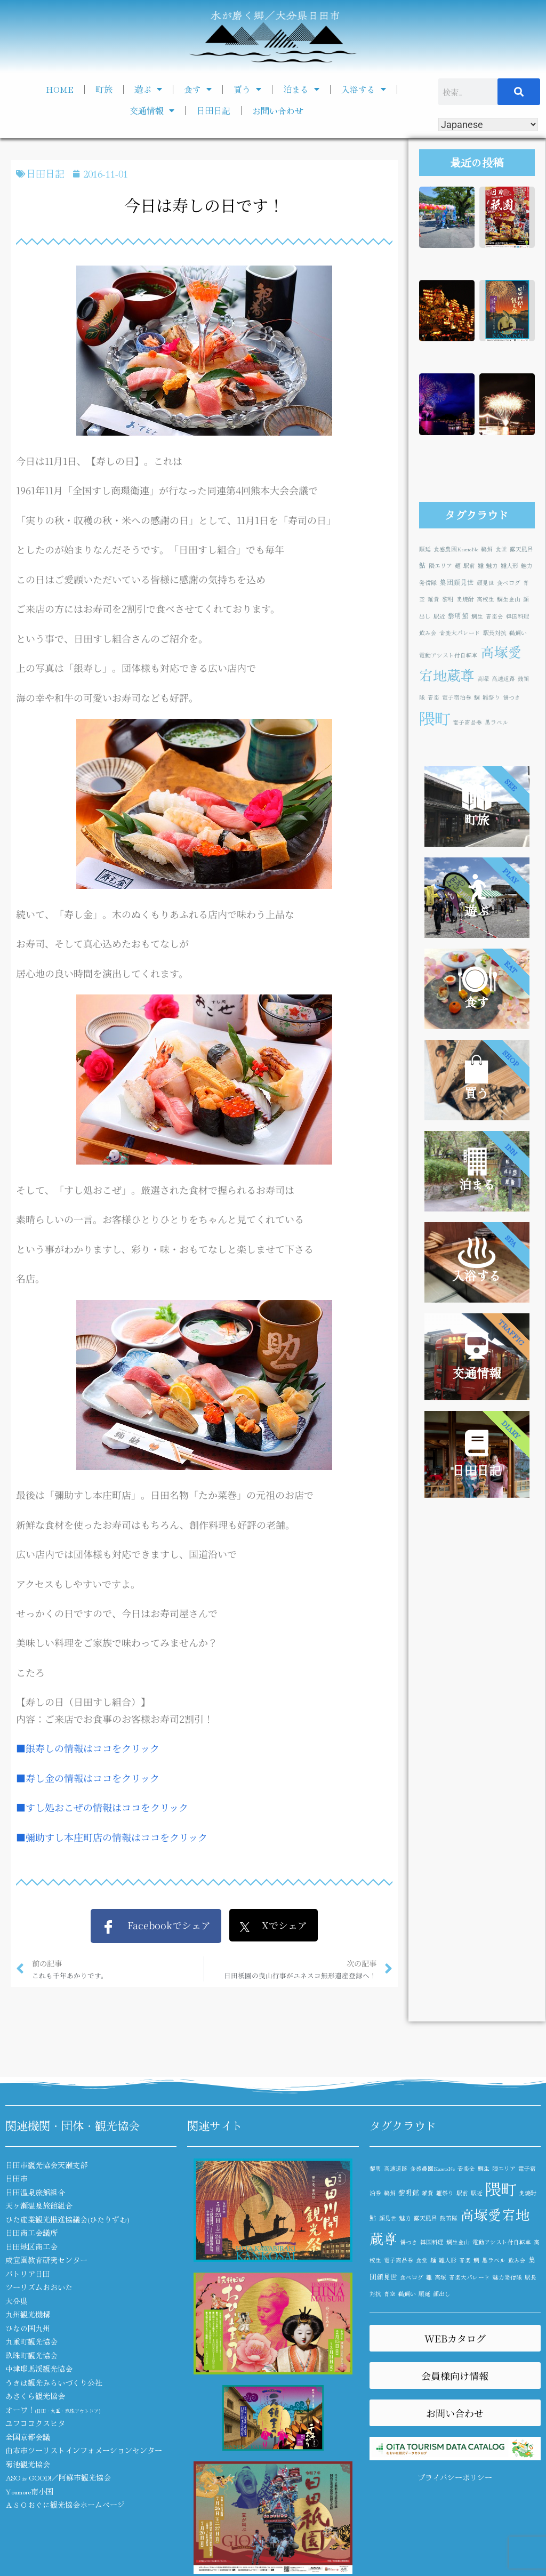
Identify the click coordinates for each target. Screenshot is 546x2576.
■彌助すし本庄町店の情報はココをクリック (111, 1837)
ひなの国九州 (27, 2328)
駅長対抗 (495, 633)
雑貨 (433, 599)
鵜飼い (518, 633)
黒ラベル (496, 722)
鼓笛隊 (448, 2218)
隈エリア (440, 565)
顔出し (442, 2294)
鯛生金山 (508, 599)
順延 (425, 549)
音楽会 (494, 616)
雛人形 (509, 565)
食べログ (508, 583)
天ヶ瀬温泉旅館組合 (39, 2205)
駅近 (439, 616)
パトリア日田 (27, 2273)
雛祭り (491, 697)
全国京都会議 (27, 2436)
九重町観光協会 (31, 2341)
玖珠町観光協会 (31, 2355)
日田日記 (213, 110)
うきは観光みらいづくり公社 (53, 2382)
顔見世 (485, 583)
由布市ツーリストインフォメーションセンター (83, 2450)
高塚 (483, 679)
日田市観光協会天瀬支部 (46, 2165)
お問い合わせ (277, 110)
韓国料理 (517, 616)
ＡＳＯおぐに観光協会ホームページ (65, 2504)
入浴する (363, 89)
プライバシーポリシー (454, 2477)
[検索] (518, 91)
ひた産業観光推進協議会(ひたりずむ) (67, 2219)
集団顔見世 (456, 582)
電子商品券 (467, 722)
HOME (60, 89)
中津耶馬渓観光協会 (39, 2368)
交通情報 (152, 110)
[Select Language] (488, 124)
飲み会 (428, 633)
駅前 (469, 565)
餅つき (511, 697)
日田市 (16, 2178)
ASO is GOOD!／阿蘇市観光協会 (58, 2477)
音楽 (433, 697)
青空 (390, 2294)
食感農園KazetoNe (455, 549)
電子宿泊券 (456, 697)
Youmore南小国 (29, 2491)
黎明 (448, 599)
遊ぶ (148, 89)
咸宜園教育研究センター (46, 2259)
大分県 (16, 2301)
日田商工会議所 (31, 2232)
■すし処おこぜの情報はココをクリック (102, 1807)
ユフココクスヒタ (35, 2423)
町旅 (104, 89)
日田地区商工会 (31, 2246)
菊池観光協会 (27, 2464)
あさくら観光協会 (35, 2395)
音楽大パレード (459, 633)
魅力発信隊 (507, 2277)
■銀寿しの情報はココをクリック (87, 1748)
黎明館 (458, 616)
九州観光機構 (27, 2314)
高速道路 (503, 679)
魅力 (492, 565)
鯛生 (477, 616)
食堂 (501, 549)
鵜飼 (487, 549)
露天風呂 (521, 549)
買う (247, 89)
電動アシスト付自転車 (448, 655)
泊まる (301, 89)
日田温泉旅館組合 (35, 2192)
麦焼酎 (465, 599)
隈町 (434, 718)
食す (198, 89)
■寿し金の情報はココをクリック (87, 1778)
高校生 (485, 599)
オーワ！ (52, 2409)
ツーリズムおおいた (39, 2287)
